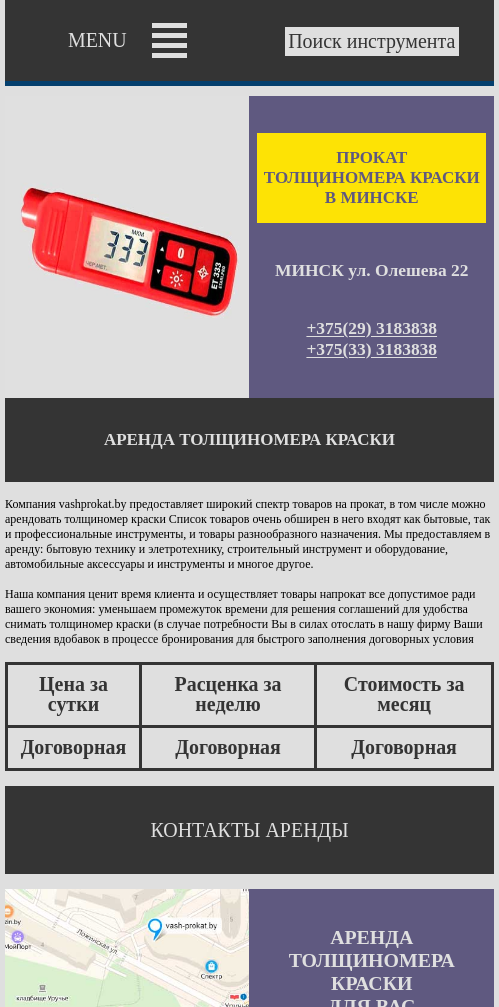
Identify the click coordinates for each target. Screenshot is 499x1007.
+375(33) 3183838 (371, 350)
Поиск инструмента (371, 42)
